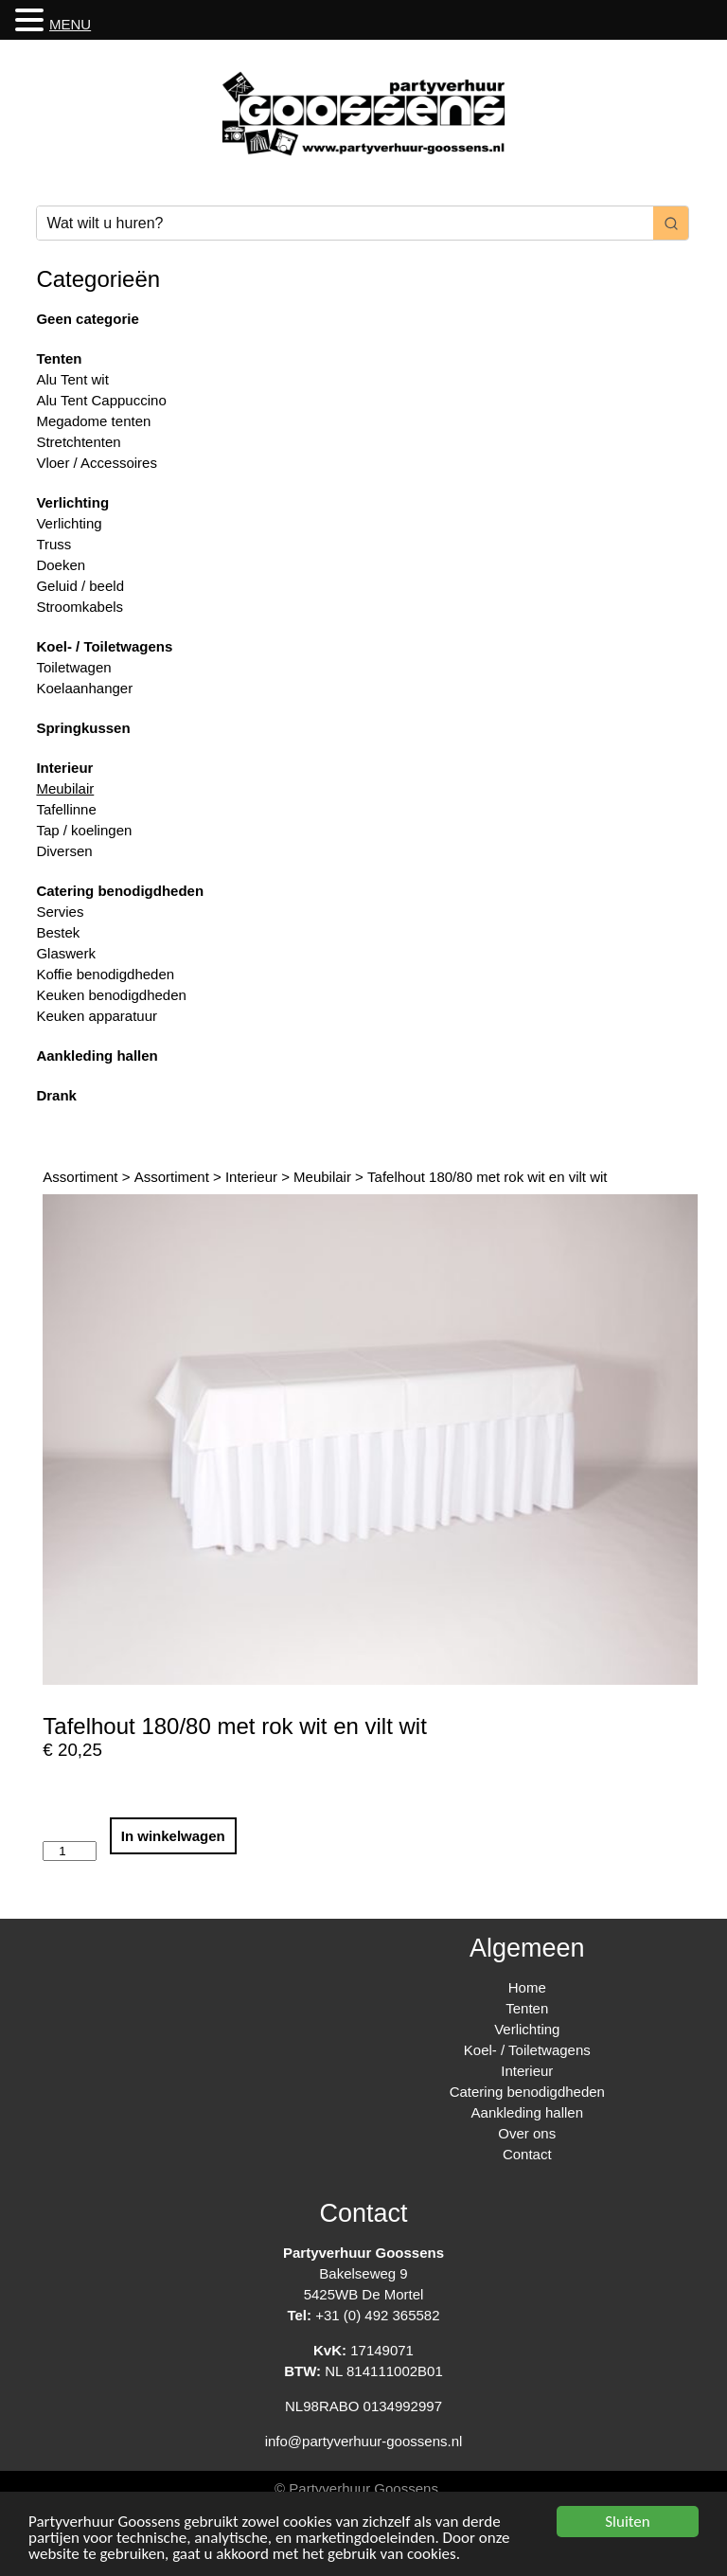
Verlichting (72, 502)
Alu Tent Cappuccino (101, 400)
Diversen (64, 851)
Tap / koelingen (84, 830)
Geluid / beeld (80, 586)
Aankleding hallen (96, 1055)
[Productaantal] (69, 1851)
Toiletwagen (73, 667)
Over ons (527, 2133)
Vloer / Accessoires (96, 463)
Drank (56, 1095)
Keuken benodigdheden (111, 995)
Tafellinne (66, 809)
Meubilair (65, 788)
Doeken (60, 565)
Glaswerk (66, 953)
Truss (53, 544)
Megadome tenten (93, 421)
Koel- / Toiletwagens (104, 646)
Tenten (58, 358)
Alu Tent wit (72, 379)
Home (527, 1987)
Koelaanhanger (84, 688)
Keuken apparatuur (96, 1016)
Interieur (64, 768)
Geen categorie (87, 319)
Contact (527, 2154)
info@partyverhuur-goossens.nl (364, 2441)
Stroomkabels (79, 607)
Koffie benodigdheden (105, 974)
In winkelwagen (173, 1836)
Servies (59, 911)
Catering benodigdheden (120, 891)
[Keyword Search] (344, 223)
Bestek (58, 932)
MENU (70, 24)
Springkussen (83, 728)
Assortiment (80, 1177)
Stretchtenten (78, 442)
